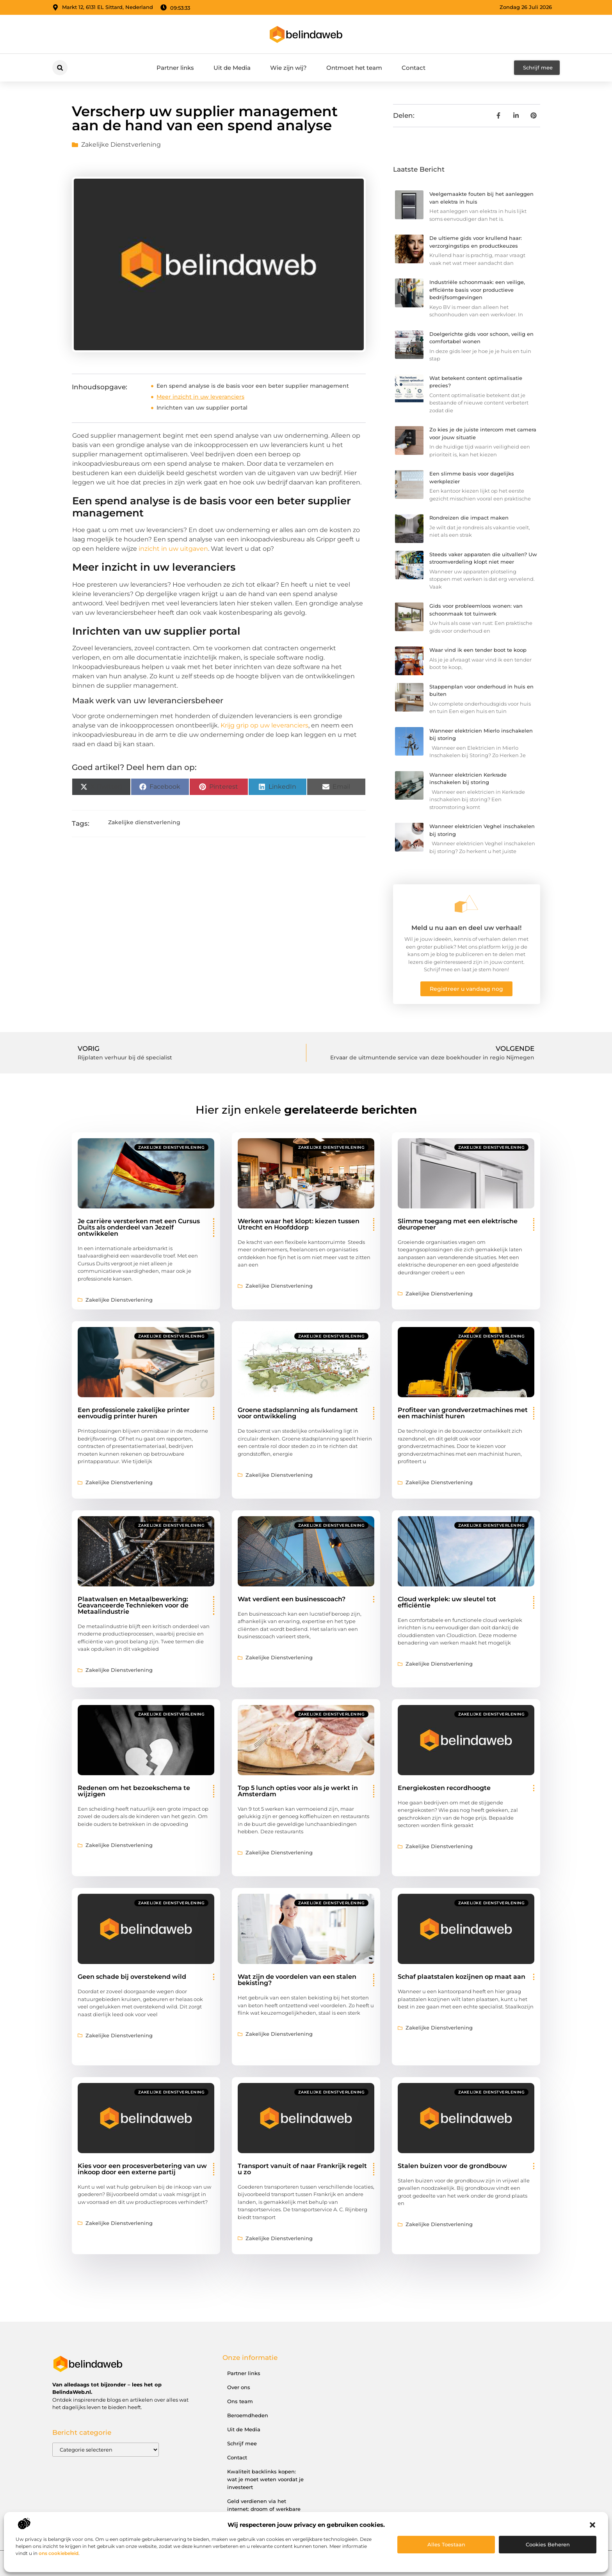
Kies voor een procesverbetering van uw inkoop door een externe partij (142, 2169)
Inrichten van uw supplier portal (202, 407)
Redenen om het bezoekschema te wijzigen (134, 1791)
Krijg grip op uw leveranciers (264, 725)
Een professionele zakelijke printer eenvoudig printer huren (134, 1413)
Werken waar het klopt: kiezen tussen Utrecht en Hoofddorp (298, 1224)
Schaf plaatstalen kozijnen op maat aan (461, 1976)
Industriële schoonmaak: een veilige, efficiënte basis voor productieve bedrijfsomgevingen (477, 289)
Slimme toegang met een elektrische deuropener (458, 1224)
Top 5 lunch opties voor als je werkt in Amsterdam (298, 1791)
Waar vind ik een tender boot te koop (478, 650)
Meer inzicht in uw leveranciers (200, 396)
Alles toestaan (446, 2544)
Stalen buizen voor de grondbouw (452, 2166)
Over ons (238, 2387)
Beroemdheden (247, 2415)
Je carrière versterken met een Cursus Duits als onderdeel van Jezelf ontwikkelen (139, 1227)
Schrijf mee (242, 2443)
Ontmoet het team (354, 67)
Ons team (240, 2401)
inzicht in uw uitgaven (173, 548)
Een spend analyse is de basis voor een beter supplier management (253, 385)
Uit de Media (232, 67)
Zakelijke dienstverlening (121, 144)
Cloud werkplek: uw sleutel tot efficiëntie (447, 1602)
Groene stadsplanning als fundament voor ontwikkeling (298, 1413)
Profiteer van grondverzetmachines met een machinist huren (463, 1413)
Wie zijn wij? (288, 67)
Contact (413, 67)
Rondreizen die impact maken (469, 517)
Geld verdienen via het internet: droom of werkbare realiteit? (264, 2509)
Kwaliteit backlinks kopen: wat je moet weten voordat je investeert (265, 2479)
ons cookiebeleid (58, 2553)
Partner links (175, 67)
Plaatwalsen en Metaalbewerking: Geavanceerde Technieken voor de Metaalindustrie (133, 1605)
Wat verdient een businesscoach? (291, 1599)
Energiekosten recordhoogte (444, 1788)
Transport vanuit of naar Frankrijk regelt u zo (302, 2169)
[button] (592, 2525)
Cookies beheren (548, 2544)
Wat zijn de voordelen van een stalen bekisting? (297, 1980)
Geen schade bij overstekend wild (132, 1976)
